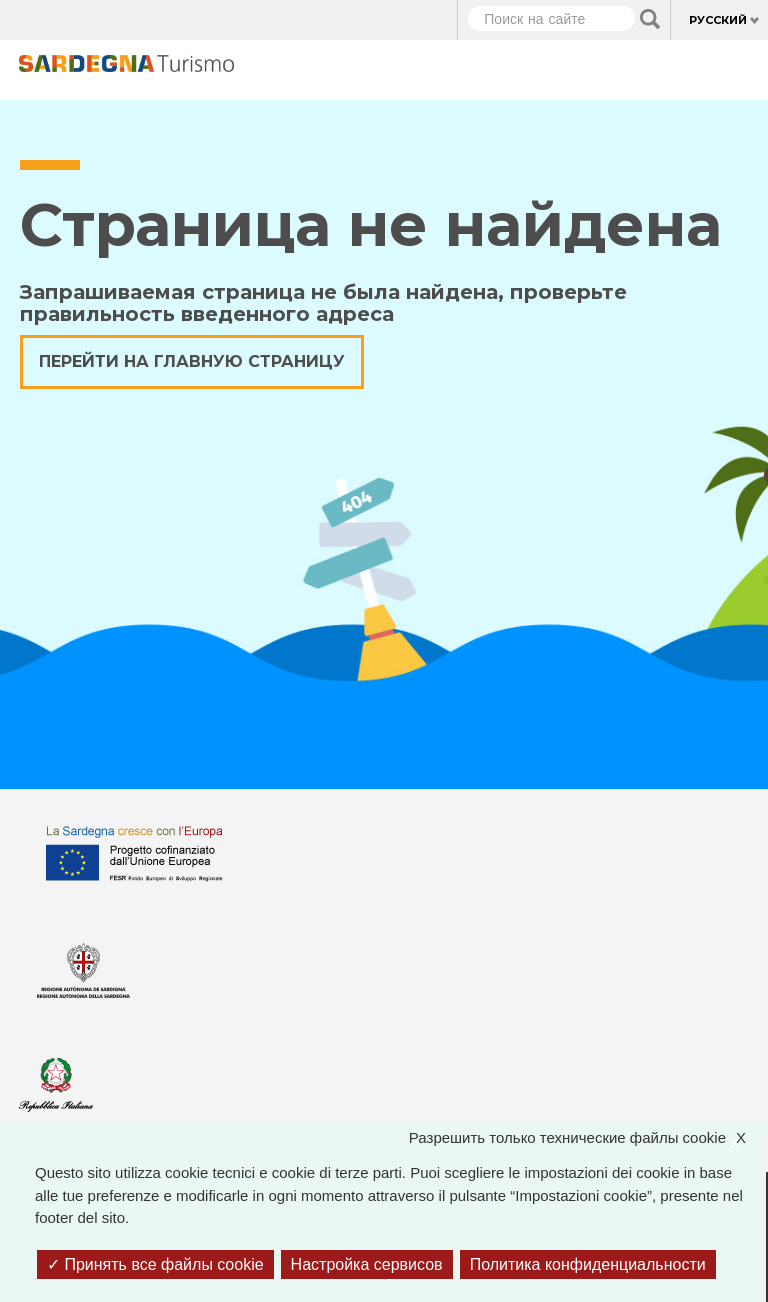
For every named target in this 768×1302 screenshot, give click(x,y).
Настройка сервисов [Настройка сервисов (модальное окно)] (367, 1264)
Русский (718, 20)
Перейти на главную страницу (192, 361)
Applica (650, 19)
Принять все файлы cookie (155, 1264)
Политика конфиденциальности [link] (588, 1264)
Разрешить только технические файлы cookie (587, 1138)
